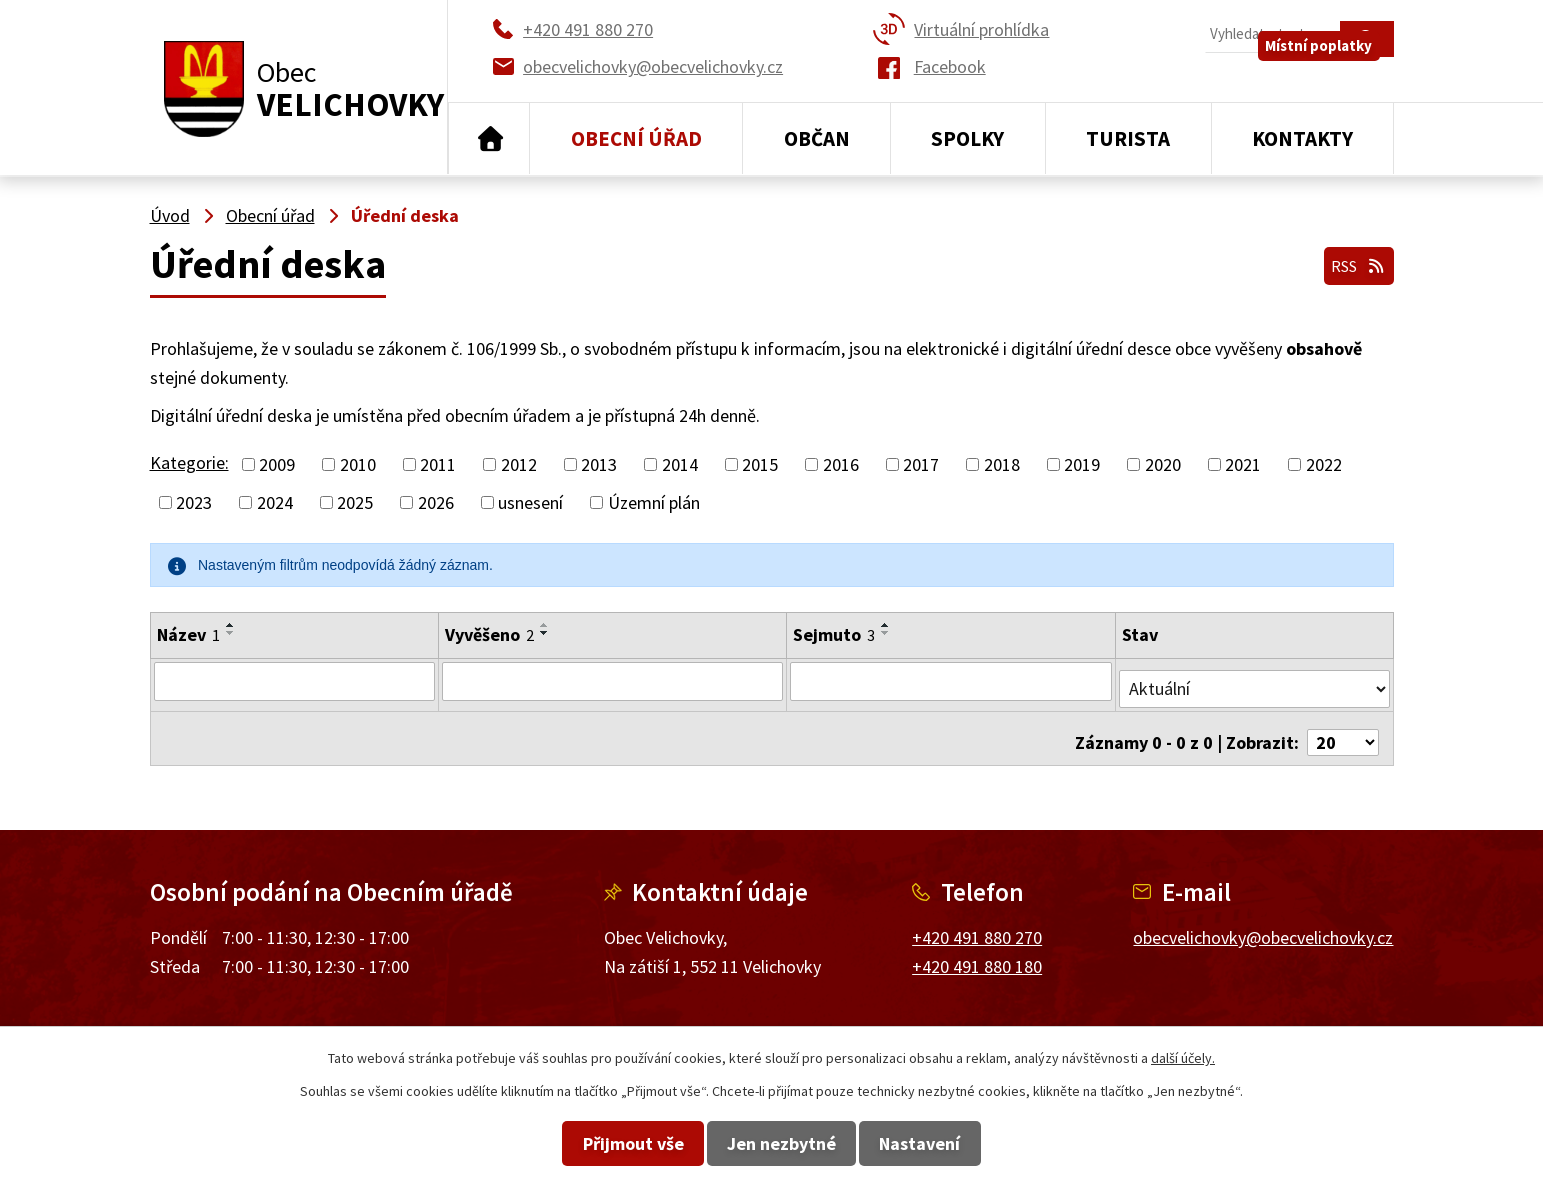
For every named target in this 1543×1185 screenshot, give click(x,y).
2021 (1243, 464)
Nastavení (969, 1143)
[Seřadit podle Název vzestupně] (231, 625)
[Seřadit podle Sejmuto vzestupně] (886, 625)
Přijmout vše (583, 1143)
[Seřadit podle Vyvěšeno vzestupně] (543, 625)
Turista (1128, 138)
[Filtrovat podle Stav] (1255, 680)
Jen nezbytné (781, 1143)
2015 (760, 464)
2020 (1163, 464)
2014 (680, 464)
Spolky (967, 138)
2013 (599, 464)
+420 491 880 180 (977, 950)
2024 (275, 502)
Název (188, 634)
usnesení (530, 502)
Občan (817, 138)
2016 (841, 464)
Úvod (489, 139)
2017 (921, 464)
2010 (358, 464)
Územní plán (654, 502)
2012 (519, 464)
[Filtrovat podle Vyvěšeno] (611, 681)
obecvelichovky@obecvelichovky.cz (1263, 921)
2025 (355, 502)
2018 (1002, 464)
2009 (277, 464)
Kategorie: (189, 462)
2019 (1082, 464)
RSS (1351, 258)
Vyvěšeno (487, 634)
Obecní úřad (636, 138)
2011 (438, 464)
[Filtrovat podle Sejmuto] (952, 681)
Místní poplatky (1332, 79)
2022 (1324, 464)
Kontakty (1302, 138)
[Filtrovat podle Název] (293, 681)
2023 (194, 502)
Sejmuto (834, 634)
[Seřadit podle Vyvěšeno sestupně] (543, 633)
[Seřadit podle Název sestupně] (231, 633)
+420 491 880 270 (977, 921)
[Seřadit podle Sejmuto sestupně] (886, 633)
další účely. (1183, 1058)
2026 (436, 502)
